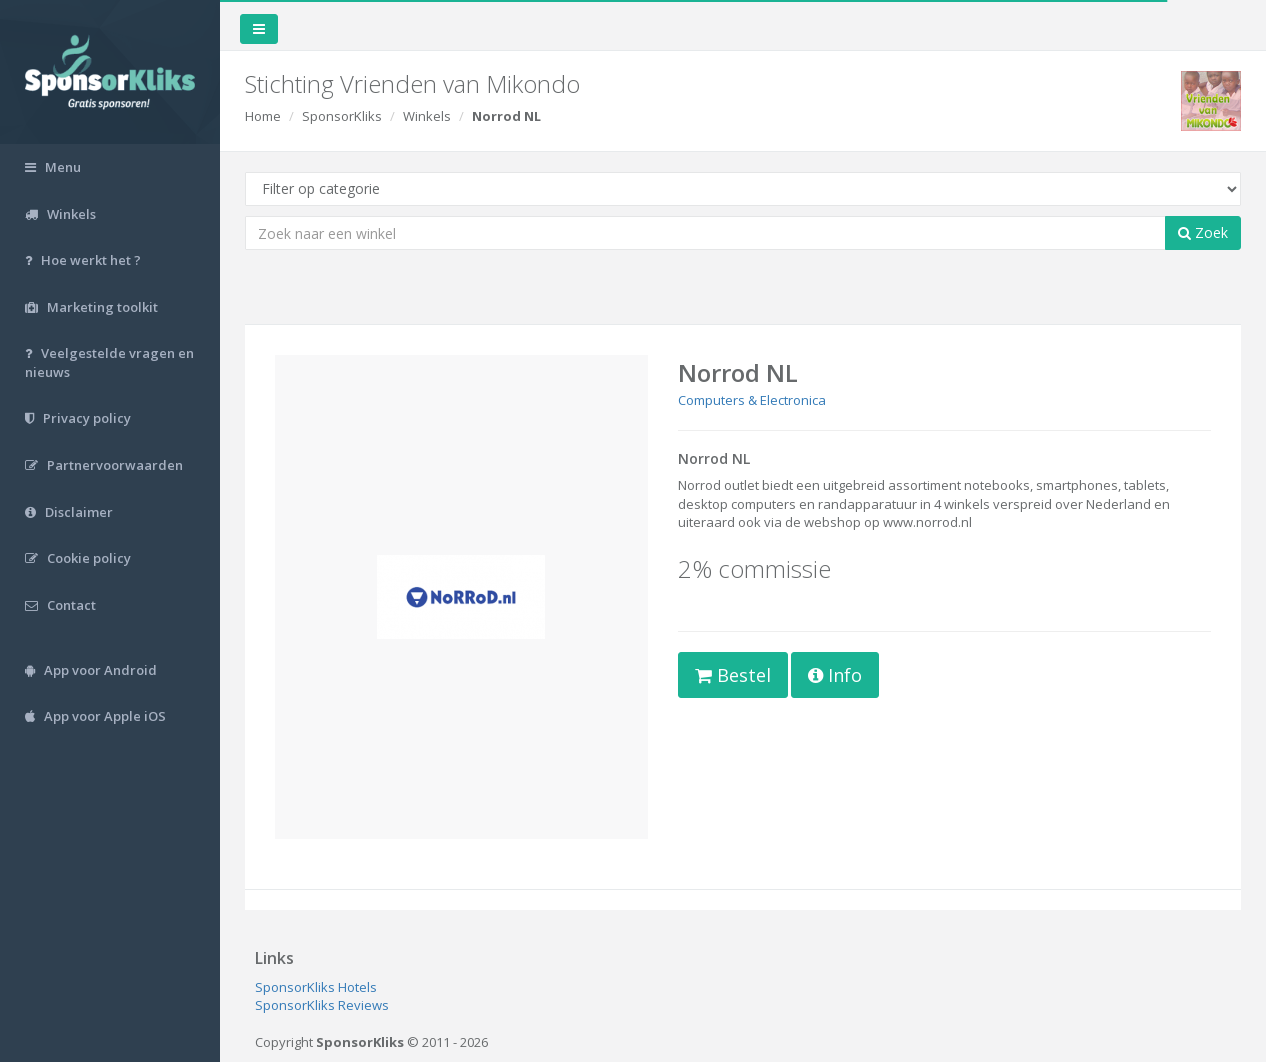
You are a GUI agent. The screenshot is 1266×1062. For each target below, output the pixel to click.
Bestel (733, 675)
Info (835, 675)
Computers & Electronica (752, 400)
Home (263, 116)
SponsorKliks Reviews (322, 1005)
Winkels (427, 116)
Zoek (1203, 232)
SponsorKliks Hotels (316, 987)
